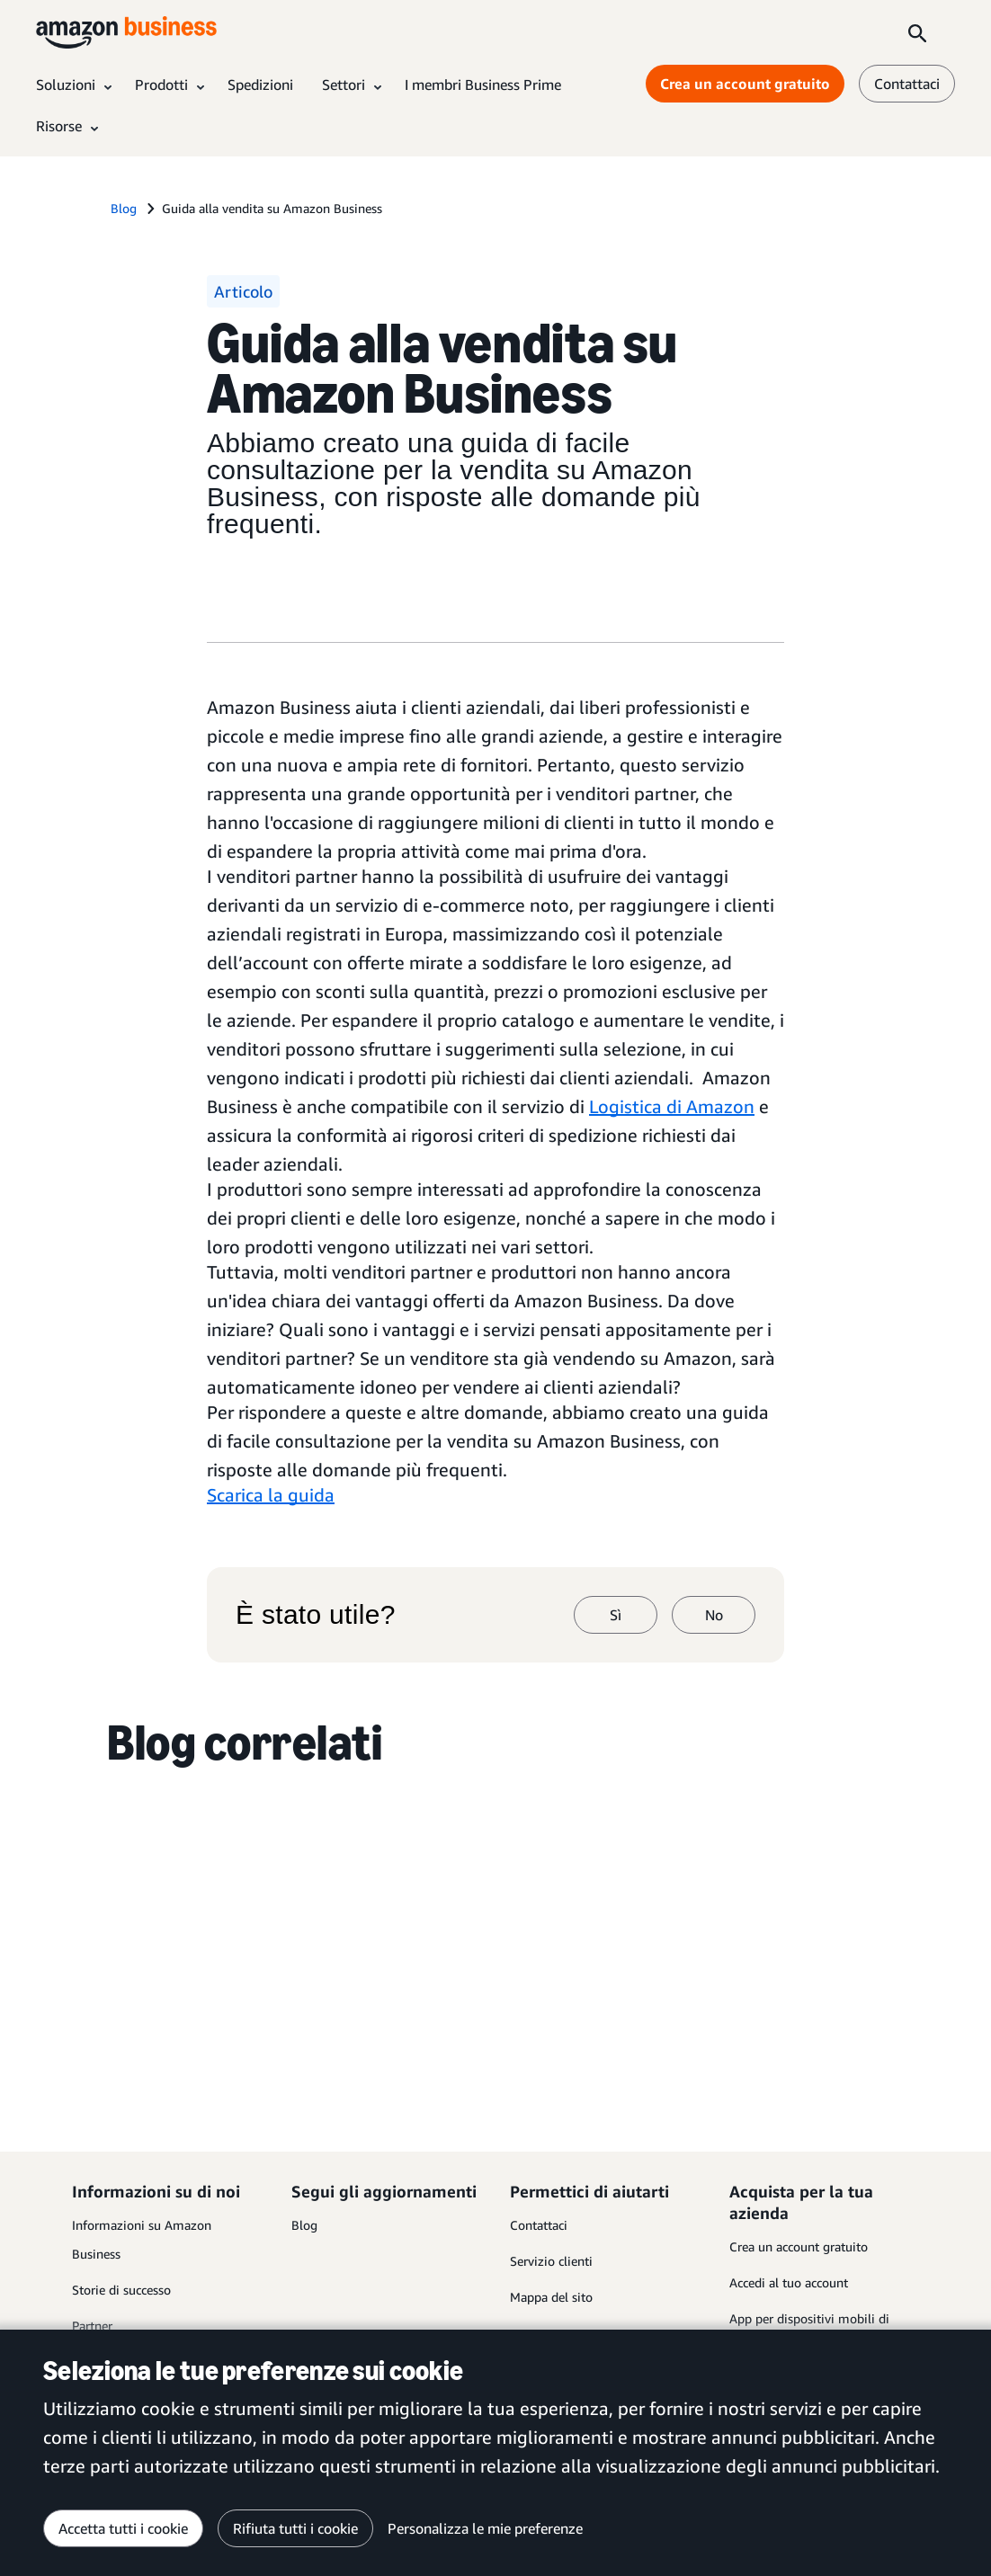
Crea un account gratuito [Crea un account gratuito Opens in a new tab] (745, 84)
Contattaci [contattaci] (907, 84)
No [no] (714, 1615)
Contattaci (538, 2225)
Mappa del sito (551, 2296)
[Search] (917, 32)
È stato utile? (316, 1614)
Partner (92, 2325)
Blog (304, 2225)
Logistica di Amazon (671, 1106)
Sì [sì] (615, 1615)
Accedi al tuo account (788, 2282)
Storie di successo (121, 2289)
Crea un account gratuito (798, 2246)
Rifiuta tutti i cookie (295, 2528)
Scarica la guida (271, 1494)
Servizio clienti (551, 2260)
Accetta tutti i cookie (123, 2528)
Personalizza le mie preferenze (485, 2528)
